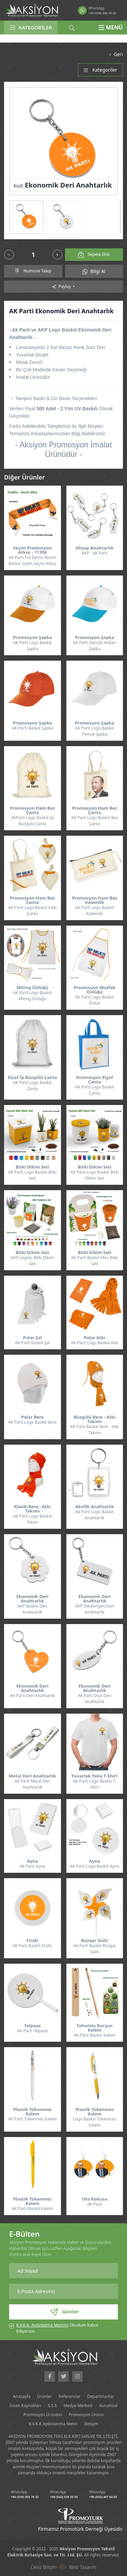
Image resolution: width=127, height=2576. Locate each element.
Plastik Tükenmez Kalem (32, 2111)
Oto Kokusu (94, 2199)
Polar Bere (32, 1417)
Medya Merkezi (78, 2405)
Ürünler (44, 2396)
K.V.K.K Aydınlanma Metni (53, 2424)
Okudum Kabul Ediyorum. (57, 2328)
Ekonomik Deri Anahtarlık (32, 1598)
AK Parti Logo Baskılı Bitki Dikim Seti (94, 1175)
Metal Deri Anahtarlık (32, 1776)
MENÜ (110, 27)
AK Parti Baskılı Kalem (94, 2035)
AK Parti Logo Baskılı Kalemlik (94, 910)
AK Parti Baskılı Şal (32, 1343)
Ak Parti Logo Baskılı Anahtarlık (94, 1515)
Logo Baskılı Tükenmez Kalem (94, 2122)
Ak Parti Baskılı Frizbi (32, 1945)
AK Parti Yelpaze (32, 2031)
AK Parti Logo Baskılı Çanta (32, 1085)
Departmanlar (100, 2396)
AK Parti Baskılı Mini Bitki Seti (94, 1261)
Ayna (32, 1861)
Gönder (64, 2312)
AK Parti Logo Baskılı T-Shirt (94, 1784)
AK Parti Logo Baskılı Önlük (94, 1000)
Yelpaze (32, 2025)
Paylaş (62, 286)
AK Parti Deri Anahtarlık (32, 1695)
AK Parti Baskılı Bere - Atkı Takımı (94, 1430)
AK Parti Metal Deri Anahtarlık (32, 1784)
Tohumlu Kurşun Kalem (94, 2027)
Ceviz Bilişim (43, 2567)
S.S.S (52, 2405)
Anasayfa (21, 2396)
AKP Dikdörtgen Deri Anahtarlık (94, 1609)
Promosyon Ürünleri (42, 2415)
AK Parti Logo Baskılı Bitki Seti (32, 1175)
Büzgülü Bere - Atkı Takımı (94, 1419)
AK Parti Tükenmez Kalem (32, 2119)
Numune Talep (33, 271)
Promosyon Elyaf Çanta (94, 1079)
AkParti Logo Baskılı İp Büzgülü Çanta (32, 821)
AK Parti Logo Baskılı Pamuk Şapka (94, 731)
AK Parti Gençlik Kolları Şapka (94, 646)
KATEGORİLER (31, 27)
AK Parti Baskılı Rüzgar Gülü (94, 1949)
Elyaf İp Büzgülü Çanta (32, 1077)
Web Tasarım (82, 2567)
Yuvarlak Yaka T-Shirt (94, 1776)
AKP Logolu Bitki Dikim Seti (32, 1261)
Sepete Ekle (94, 254)
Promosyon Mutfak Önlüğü (94, 989)
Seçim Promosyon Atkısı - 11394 (32, 550)
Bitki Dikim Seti (32, 1167)
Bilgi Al (93, 271)
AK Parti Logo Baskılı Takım (32, 1519)
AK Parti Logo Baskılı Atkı (94, 1343)
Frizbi (32, 1940)
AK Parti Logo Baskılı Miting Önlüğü (32, 996)
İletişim (91, 2424)
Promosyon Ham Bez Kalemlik (94, 900)
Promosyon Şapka (32, 637)
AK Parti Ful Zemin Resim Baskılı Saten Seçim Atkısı (32, 560)
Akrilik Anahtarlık (94, 1506)
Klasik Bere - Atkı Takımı (32, 1508)
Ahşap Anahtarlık (94, 548)
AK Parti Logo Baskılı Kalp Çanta (32, 910)
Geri (115, 54)
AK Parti (94, 2204)
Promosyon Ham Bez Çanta (32, 810)
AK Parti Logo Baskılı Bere (32, 1422)
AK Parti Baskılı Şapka (32, 728)
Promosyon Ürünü (86, 2415)
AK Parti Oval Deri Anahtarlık (94, 1698)
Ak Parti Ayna (32, 1866)
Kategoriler (100, 70)
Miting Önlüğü (32, 987)
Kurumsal (108, 2405)
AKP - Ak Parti (94, 553)
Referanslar (70, 2396)
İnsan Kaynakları (25, 2405)
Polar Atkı (94, 1337)
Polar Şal (32, 1337)
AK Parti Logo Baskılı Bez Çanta (94, 821)
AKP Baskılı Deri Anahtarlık (32, 1609)
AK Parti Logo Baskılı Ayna (94, 1866)
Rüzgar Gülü (94, 1940)
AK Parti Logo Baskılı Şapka (32, 646)
